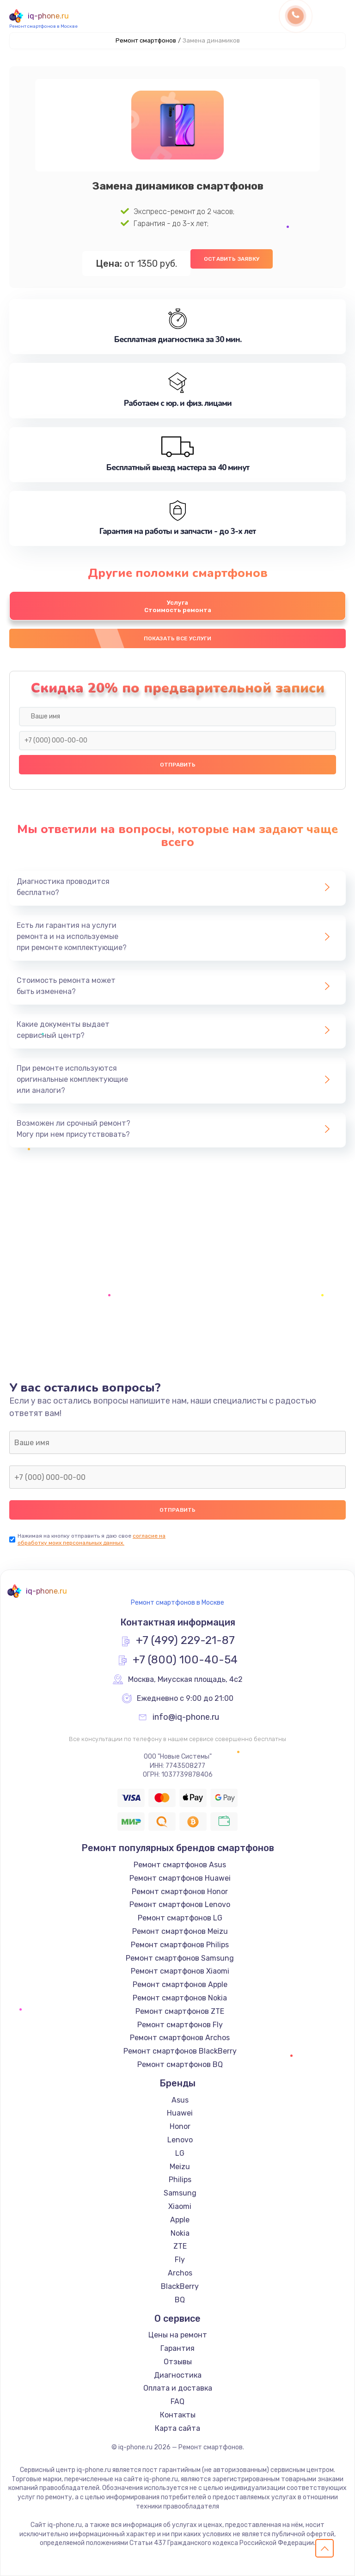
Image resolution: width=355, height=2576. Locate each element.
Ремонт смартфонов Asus (180, 1864)
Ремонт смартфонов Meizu (180, 1931)
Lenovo (180, 2139)
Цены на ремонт (177, 2335)
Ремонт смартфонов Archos (180, 2037)
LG (179, 2153)
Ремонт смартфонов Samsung (180, 1958)
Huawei (180, 2113)
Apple (180, 2219)
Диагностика (178, 2375)
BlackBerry (180, 2286)
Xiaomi (179, 2206)
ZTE (180, 2246)
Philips (180, 2179)
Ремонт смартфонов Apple (180, 1984)
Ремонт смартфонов (146, 40)
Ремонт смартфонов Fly (180, 2024)
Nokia (180, 2233)
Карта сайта (177, 2428)
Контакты (178, 2414)
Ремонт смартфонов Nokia (180, 1997)
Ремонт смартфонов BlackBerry (180, 2051)
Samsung (180, 2193)
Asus (180, 2100)
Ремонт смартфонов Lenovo (179, 1904)
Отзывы (178, 2361)
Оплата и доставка (177, 2388)
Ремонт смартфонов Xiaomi (180, 1971)
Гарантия (177, 2348)
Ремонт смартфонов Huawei (180, 1878)
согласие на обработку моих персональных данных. (91, 1539)
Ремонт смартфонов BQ (180, 2064)
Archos (180, 2273)
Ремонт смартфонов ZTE (179, 2011)
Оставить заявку (231, 259)
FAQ (177, 2401)
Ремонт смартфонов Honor (180, 1891)
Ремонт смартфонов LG (180, 1918)
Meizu (180, 2166)
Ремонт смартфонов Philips (180, 1944)
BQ (180, 2299)
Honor (180, 2126)
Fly (180, 2259)
